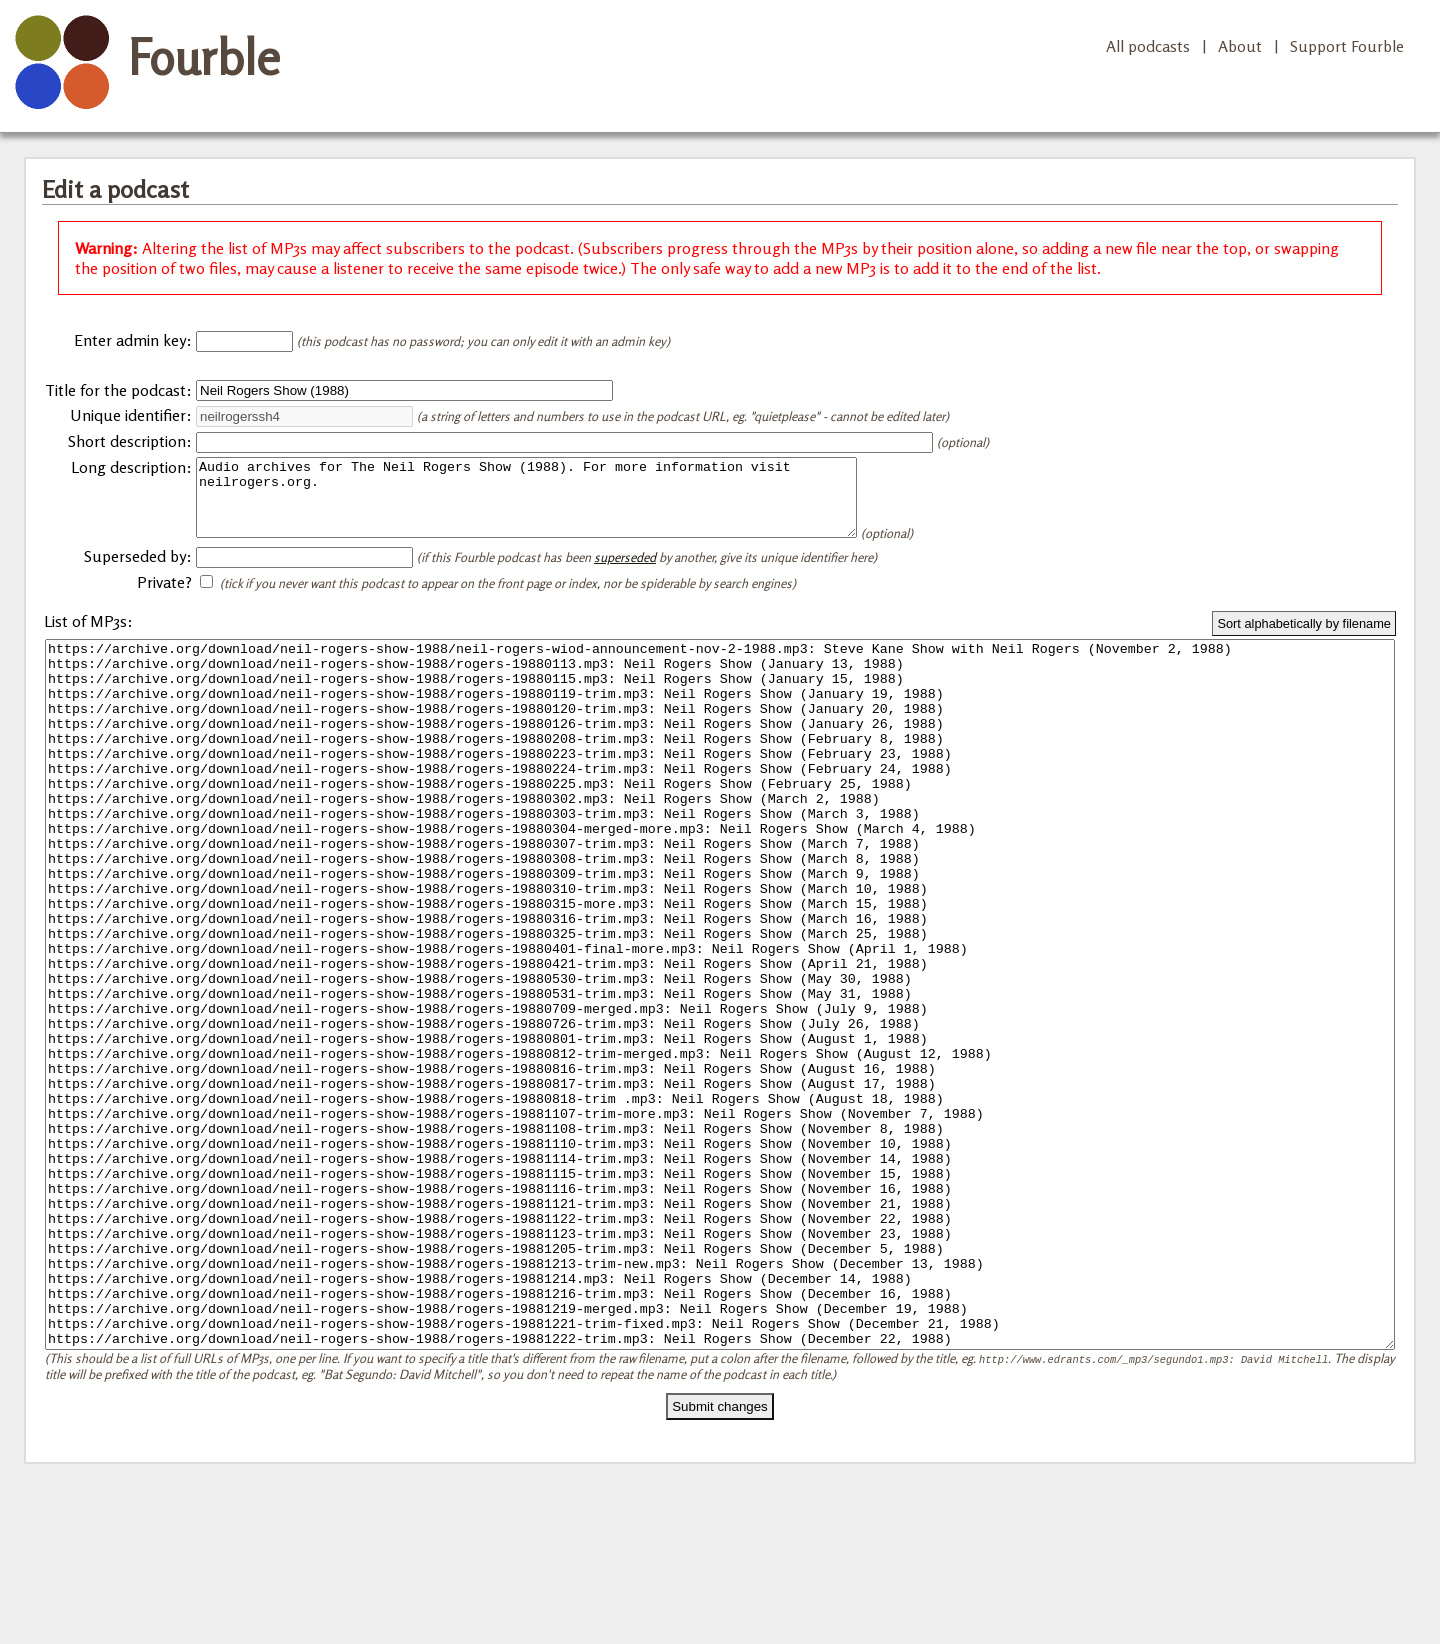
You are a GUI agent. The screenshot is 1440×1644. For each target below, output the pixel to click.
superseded (625, 572)
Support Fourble (1347, 46)
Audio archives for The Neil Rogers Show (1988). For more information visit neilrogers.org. (566, 505)
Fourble (204, 57)
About (1240, 46)
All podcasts (1148, 46)
